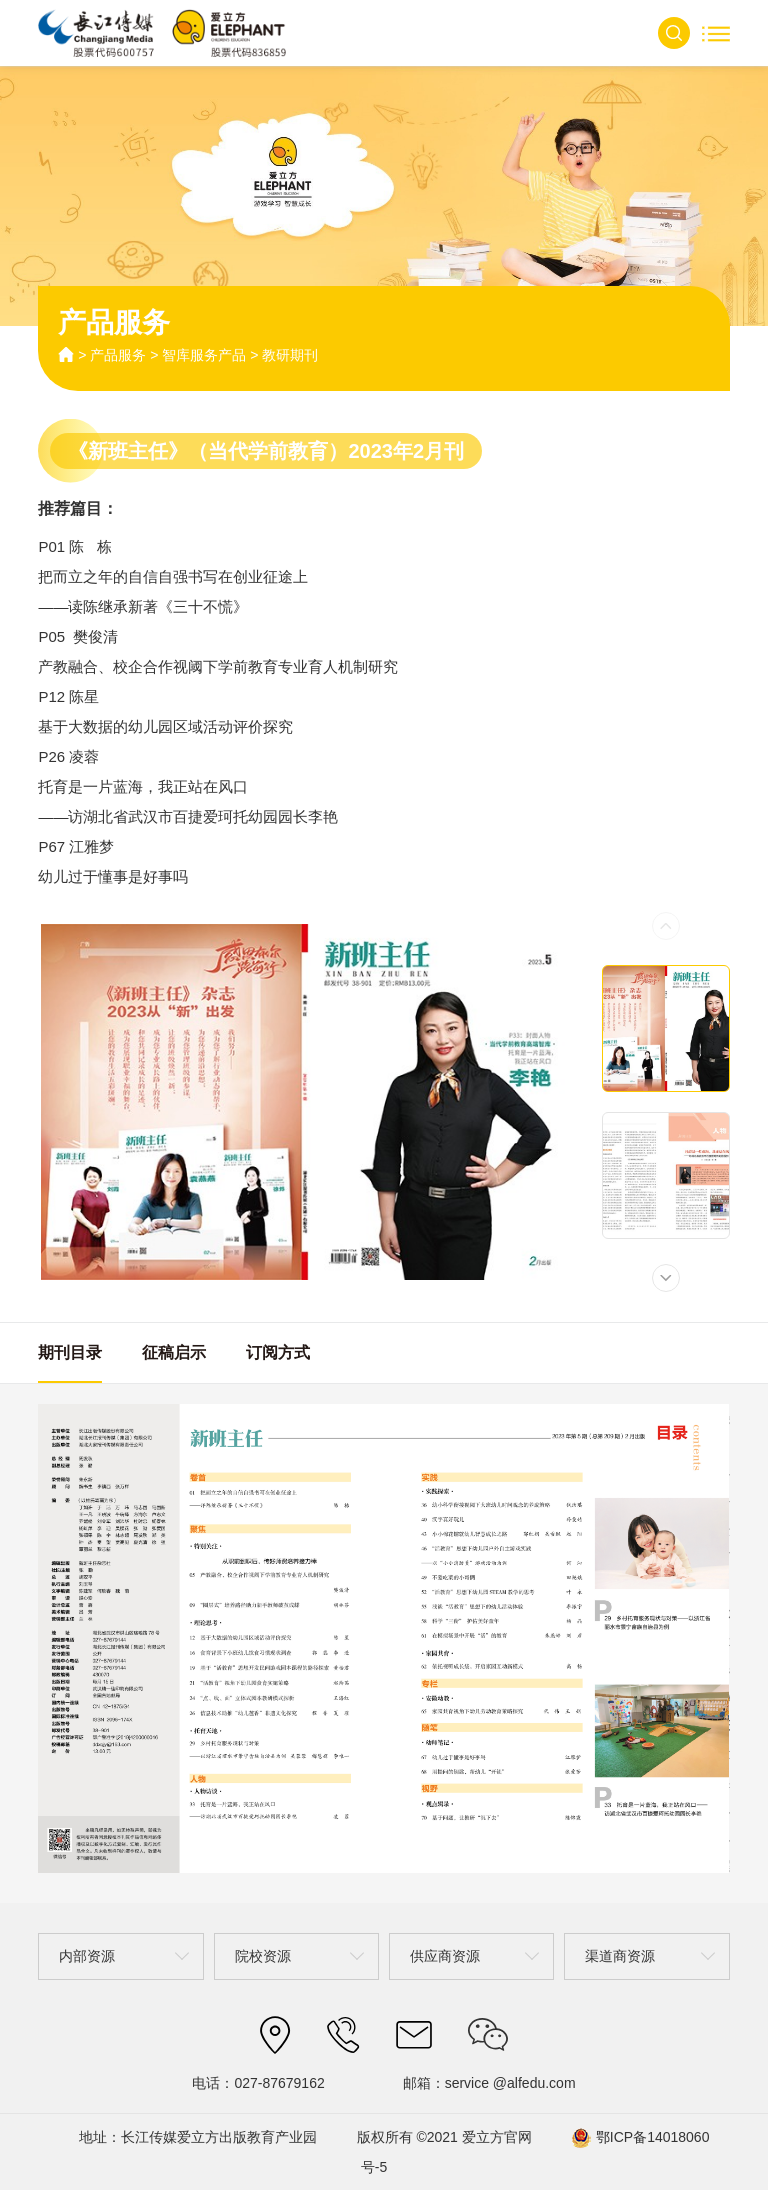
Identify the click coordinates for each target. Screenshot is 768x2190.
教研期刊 (290, 355)
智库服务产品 (204, 355)
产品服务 (118, 355)
